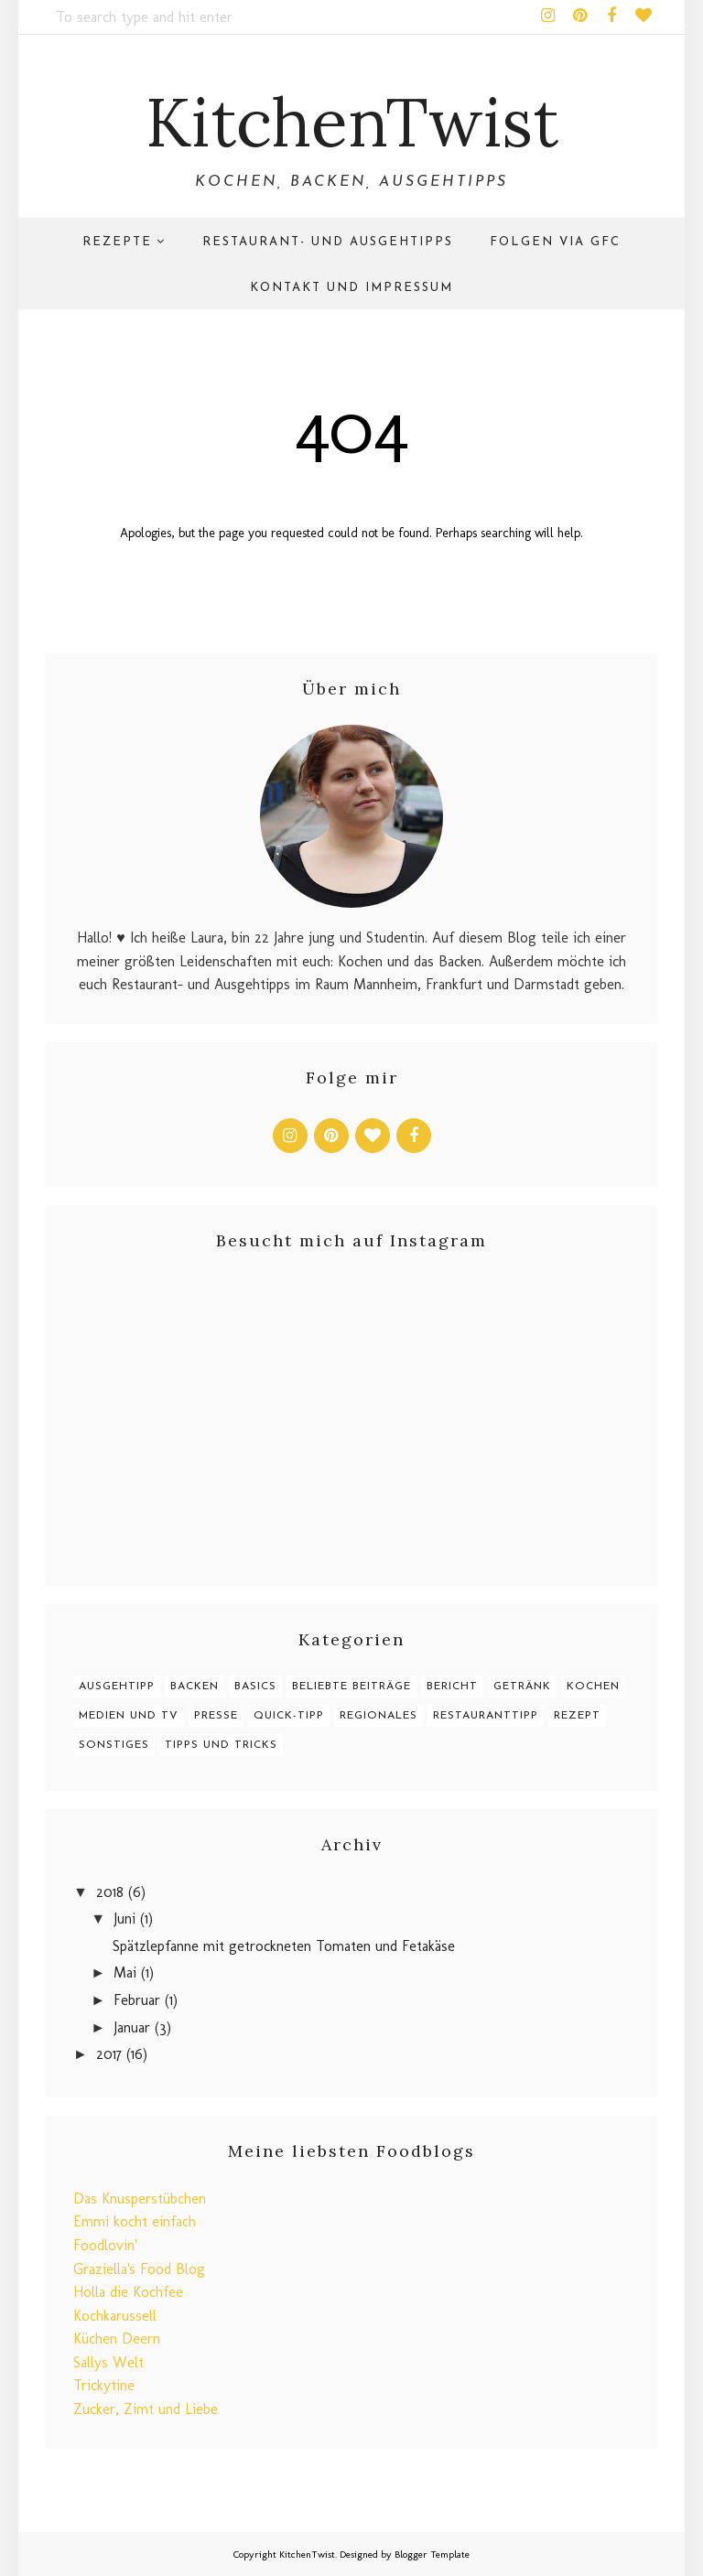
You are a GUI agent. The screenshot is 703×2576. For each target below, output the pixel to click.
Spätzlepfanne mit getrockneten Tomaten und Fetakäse (284, 1946)
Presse (216, 1715)
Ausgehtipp (117, 1686)
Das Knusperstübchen (139, 2198)
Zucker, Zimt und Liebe (145, 2409)
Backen (194, 1686)
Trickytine (104, 2385)
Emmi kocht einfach (134, 2221)
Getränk (522, 1686)
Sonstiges (114, 1745)
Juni (124, 1918)
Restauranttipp (485, 1715)
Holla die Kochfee (128, 2292)
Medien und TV (128, 1715)
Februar (137, 2000)
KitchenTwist (352, 122)
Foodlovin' (104, 2245)
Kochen (593, 1686)
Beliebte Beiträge (351, 1686)
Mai (125, 1972)
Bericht (452, 1686)
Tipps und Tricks (221, 1745)
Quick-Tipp (289, 1715)
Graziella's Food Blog (139, 2269)
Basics (255, 1686)
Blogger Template (432, 2554)
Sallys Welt (108, 2362)
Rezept (577, 1715)
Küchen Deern (116, 2338)
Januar (132, 2027)
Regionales (378, 1715)
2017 (109, 2054)
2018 (110, 1892)
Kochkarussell (115, 2315)
